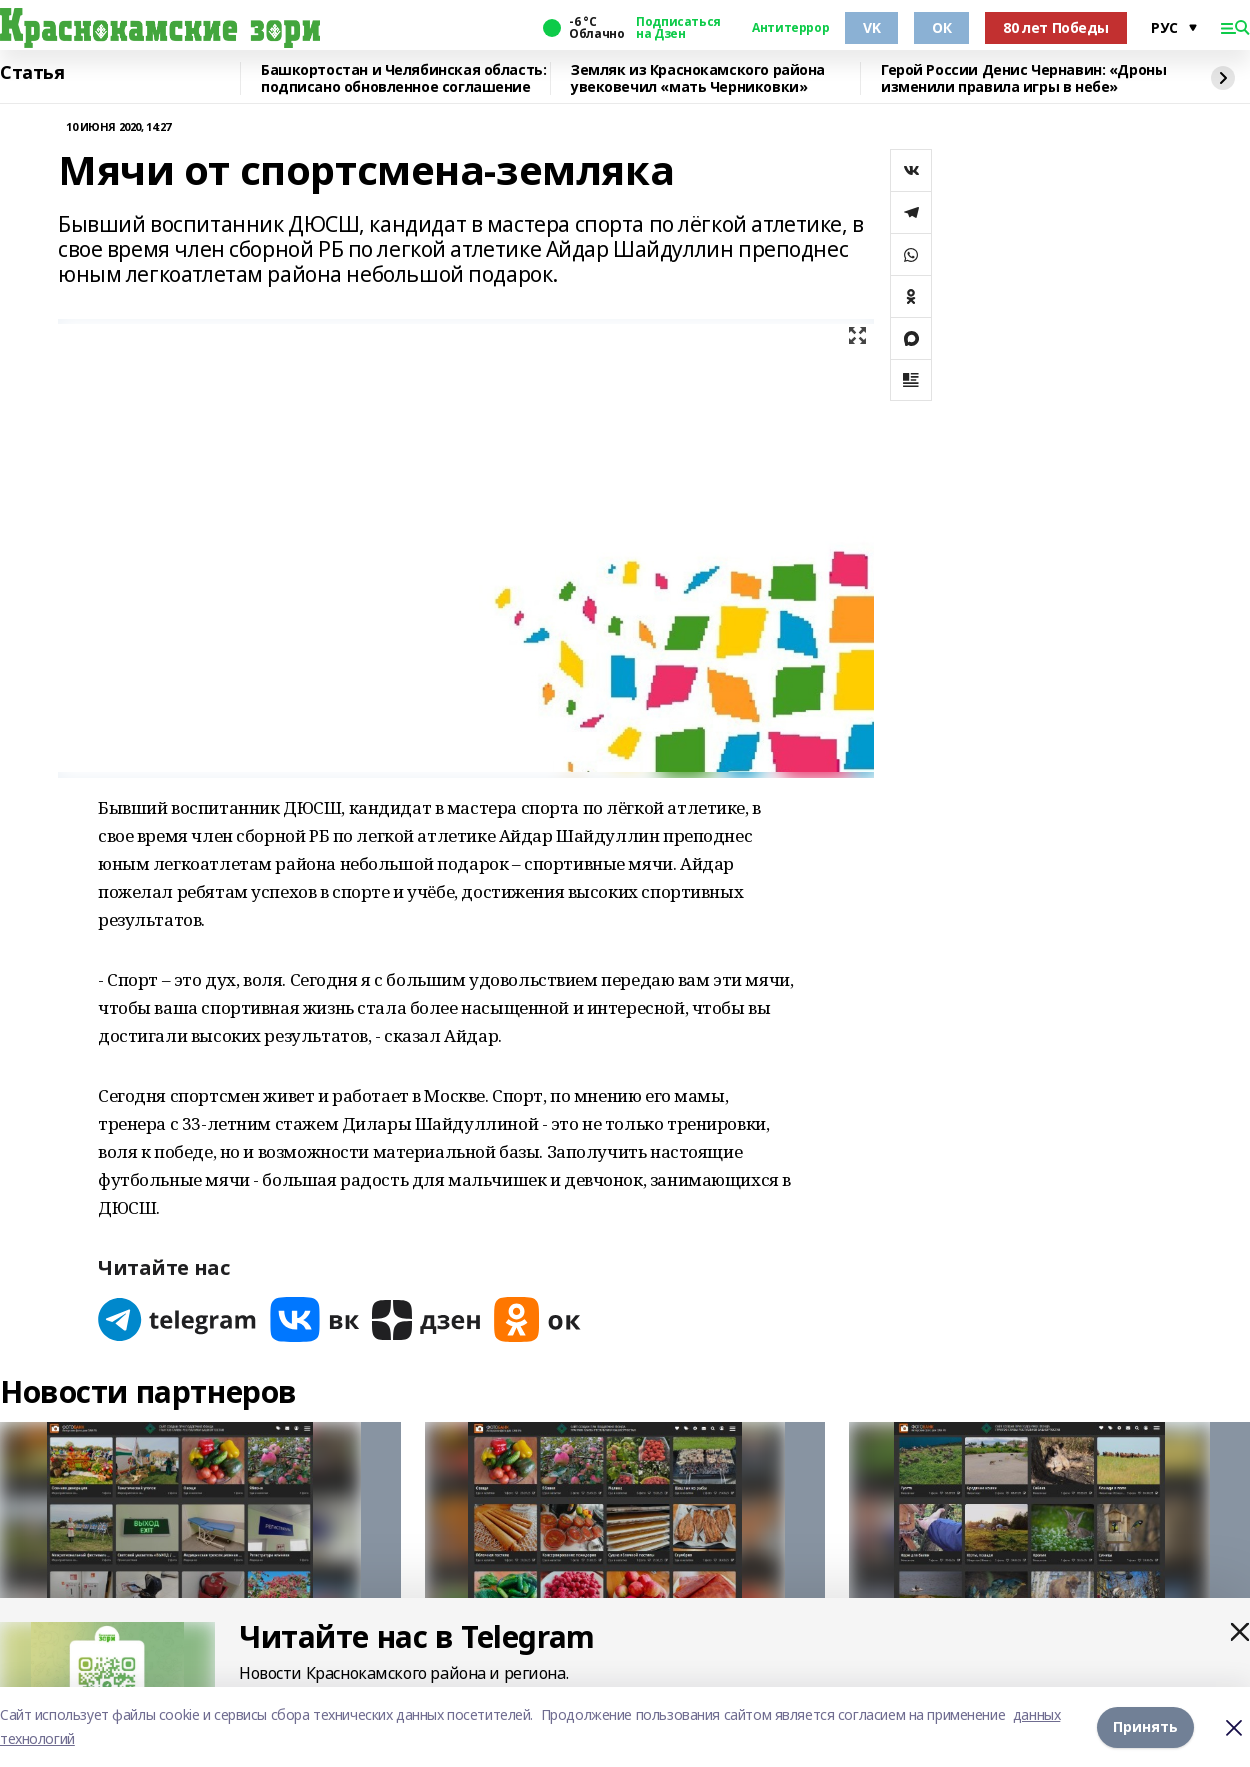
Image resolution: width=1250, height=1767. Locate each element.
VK (871, 27)
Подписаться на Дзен (678, 28)
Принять (1145, 1726)
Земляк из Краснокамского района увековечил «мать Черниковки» (698, 78)
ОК (941, 27)
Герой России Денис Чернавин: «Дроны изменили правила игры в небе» (1023, 78)
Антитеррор (790, 28)
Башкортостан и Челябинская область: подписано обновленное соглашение (403, 78)
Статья (32, 73)
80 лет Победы (1056, 27)
